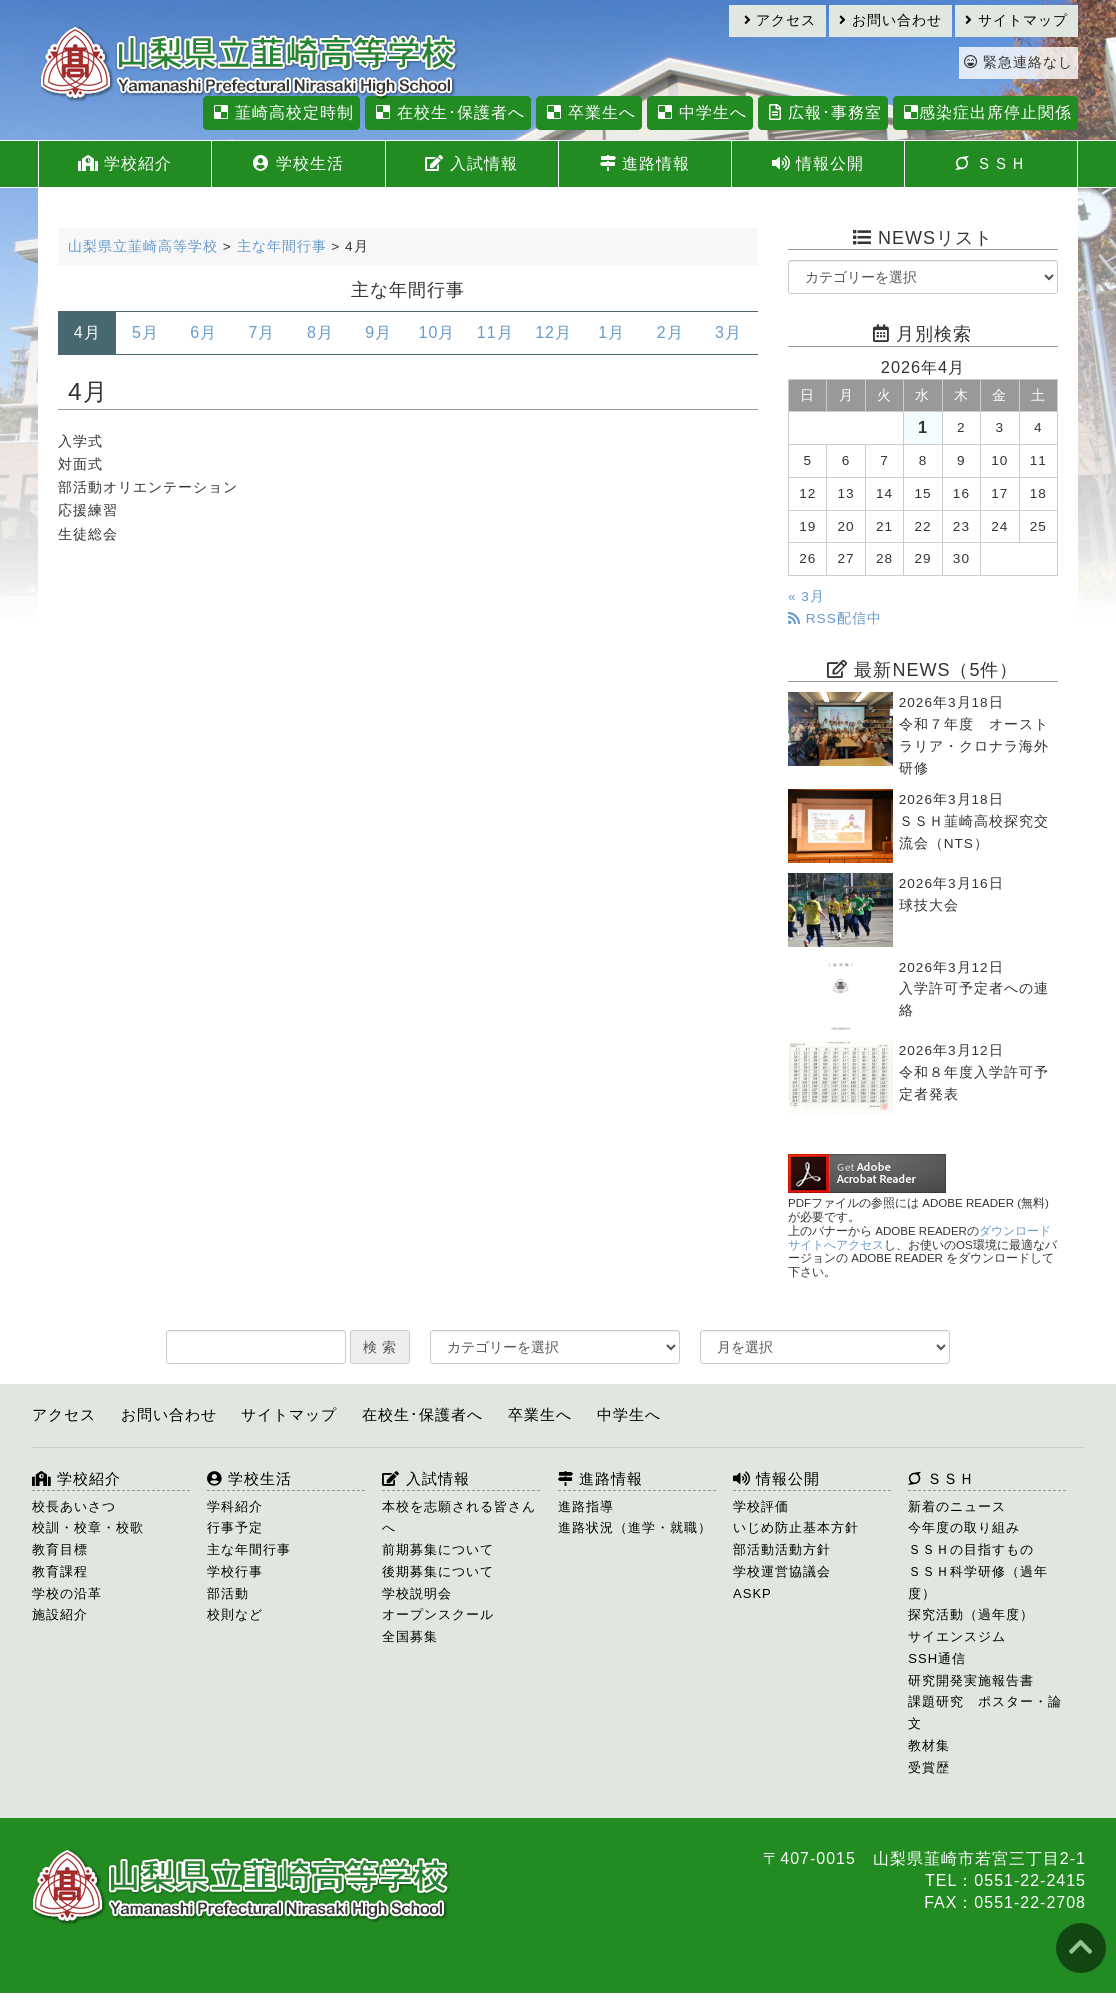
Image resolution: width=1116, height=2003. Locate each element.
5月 (145, 332)
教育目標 (60, 1549)
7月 (262, 332)
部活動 (228, 1593)
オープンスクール (438, 1614)
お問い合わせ (890, 20)
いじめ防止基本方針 (796, 1527)
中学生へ (699, 112)
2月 (670, 332)
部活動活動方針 (782, 1549)
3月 (728, 332)
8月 (320, 332)
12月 (553, 332)
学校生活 (298, 163)
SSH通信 (937, 1658)
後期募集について (438, 1571)
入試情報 (471, 163)
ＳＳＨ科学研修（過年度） (978, 1582)
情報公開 (818, 163)
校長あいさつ (74, 1506)
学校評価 (761, 1506)
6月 (203, 332)
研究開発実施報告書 (971, 1680)
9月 (378, 332)
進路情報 (645, 163)
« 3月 (806, 596)
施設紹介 (60, 1614)
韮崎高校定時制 (281, 112)
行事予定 (235, 1527)
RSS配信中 (835, 618)
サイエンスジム (957, 1636)
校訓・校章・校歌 (88, 1527)
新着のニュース (957, 1506)
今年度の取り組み (964, 1527)
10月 (437, 332)
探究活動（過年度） (971, 1614)
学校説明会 (417, 1593)
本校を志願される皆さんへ (459, 1517)
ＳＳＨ (990, 163)
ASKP (752, 1593)
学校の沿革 (67, 1593)
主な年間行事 (249, 1549)
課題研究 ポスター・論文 (985, 1712)
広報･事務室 (822, 112)
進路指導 (586, 1506)
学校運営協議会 (782, 1571)
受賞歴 (929, 1767)
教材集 (929, 1745)
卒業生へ (588, 112)
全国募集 (410, 1636)
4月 (87, 332)
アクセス (780, 20)
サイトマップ (1016, 20)
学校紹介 (125, 163)
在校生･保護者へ (447, 112)
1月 (611, 332)
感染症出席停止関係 (985, 112)
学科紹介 (235, 1506)
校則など (235, 1614)
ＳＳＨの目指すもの (971, 1549)
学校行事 (235, 1571)
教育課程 (60, 1571)
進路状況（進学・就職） (635, 1527)
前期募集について (438, 1549)
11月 (495, 332)
